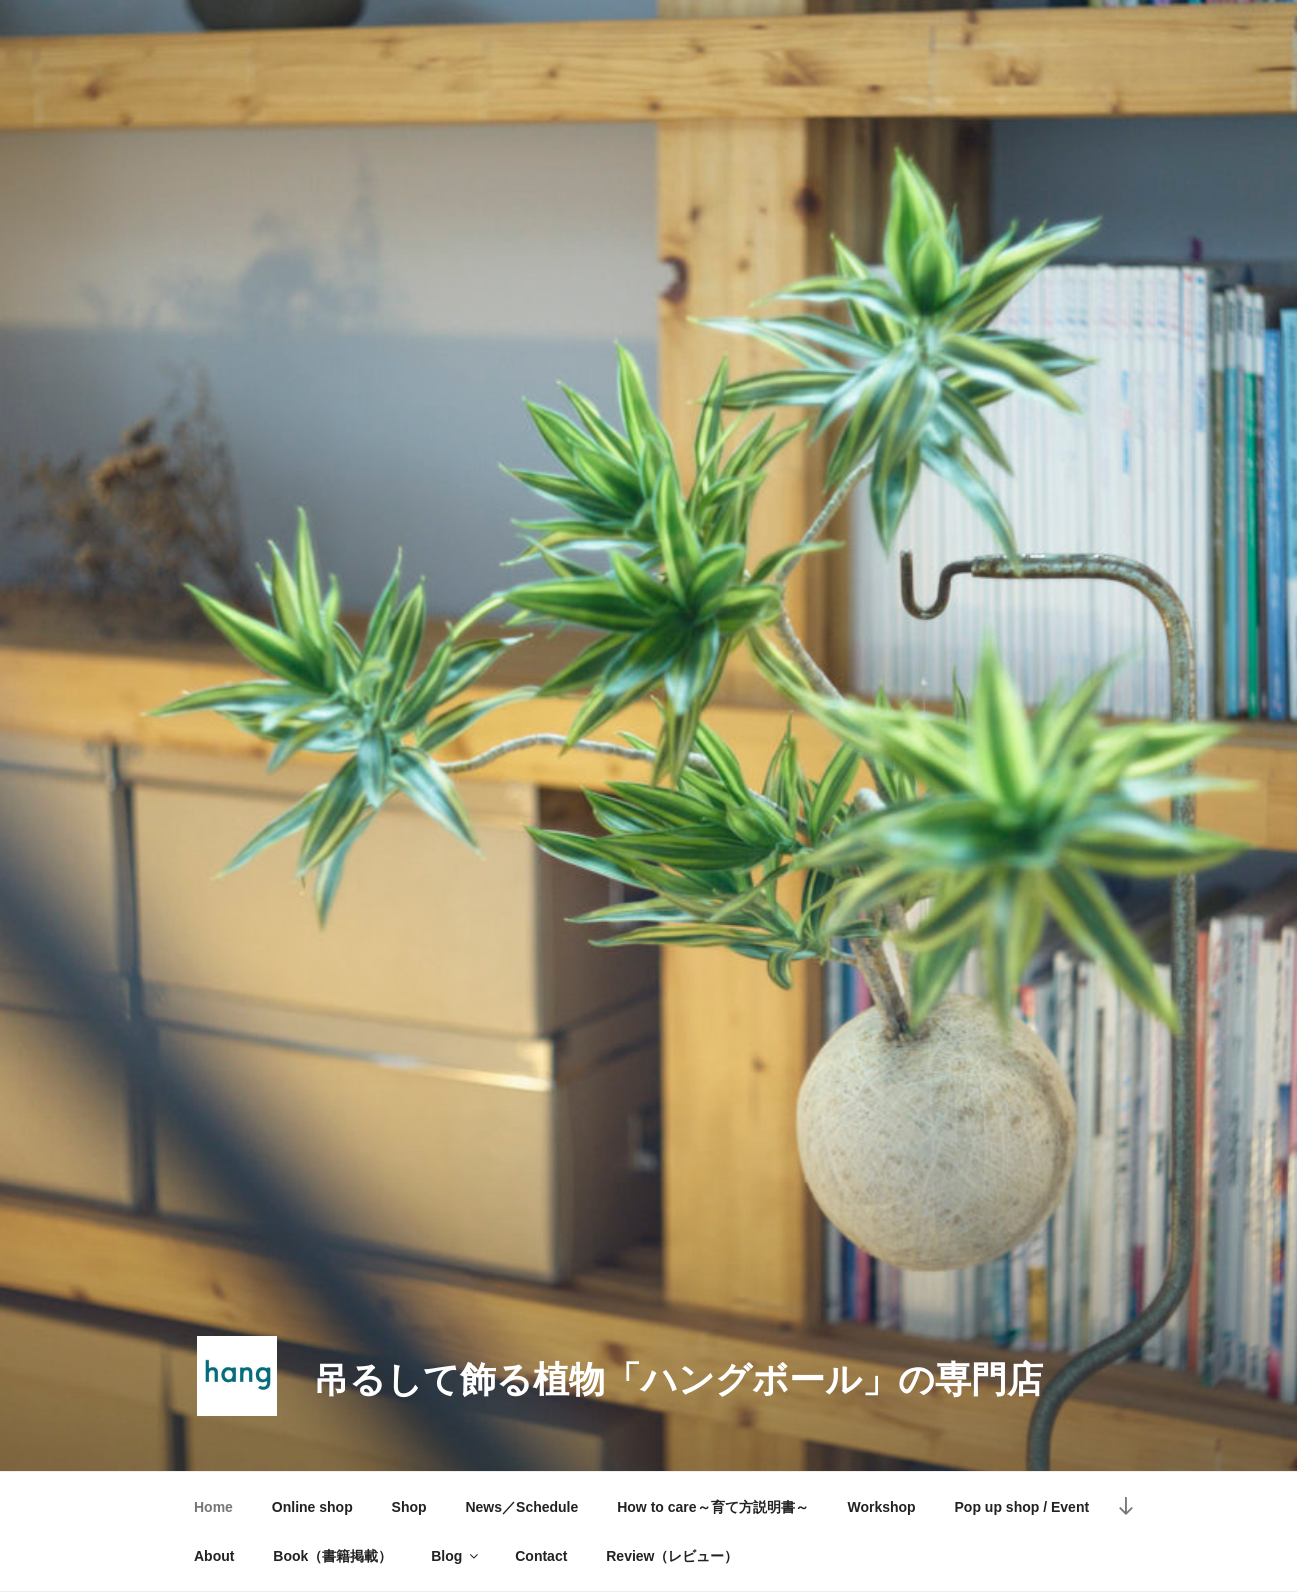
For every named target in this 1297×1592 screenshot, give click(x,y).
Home (213, 1507)
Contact (541, 1556)
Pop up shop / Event (1022, 1507)
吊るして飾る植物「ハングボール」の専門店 (678, 1379)
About (214, 1556)
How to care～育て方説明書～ (712, 1507)
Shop (409, 1507)
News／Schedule (521, 1507)
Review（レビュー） (672, 1556)
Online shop (312, 1507)
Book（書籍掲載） (332, 1556)
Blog (456, 1556)
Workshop (881, 1507)
